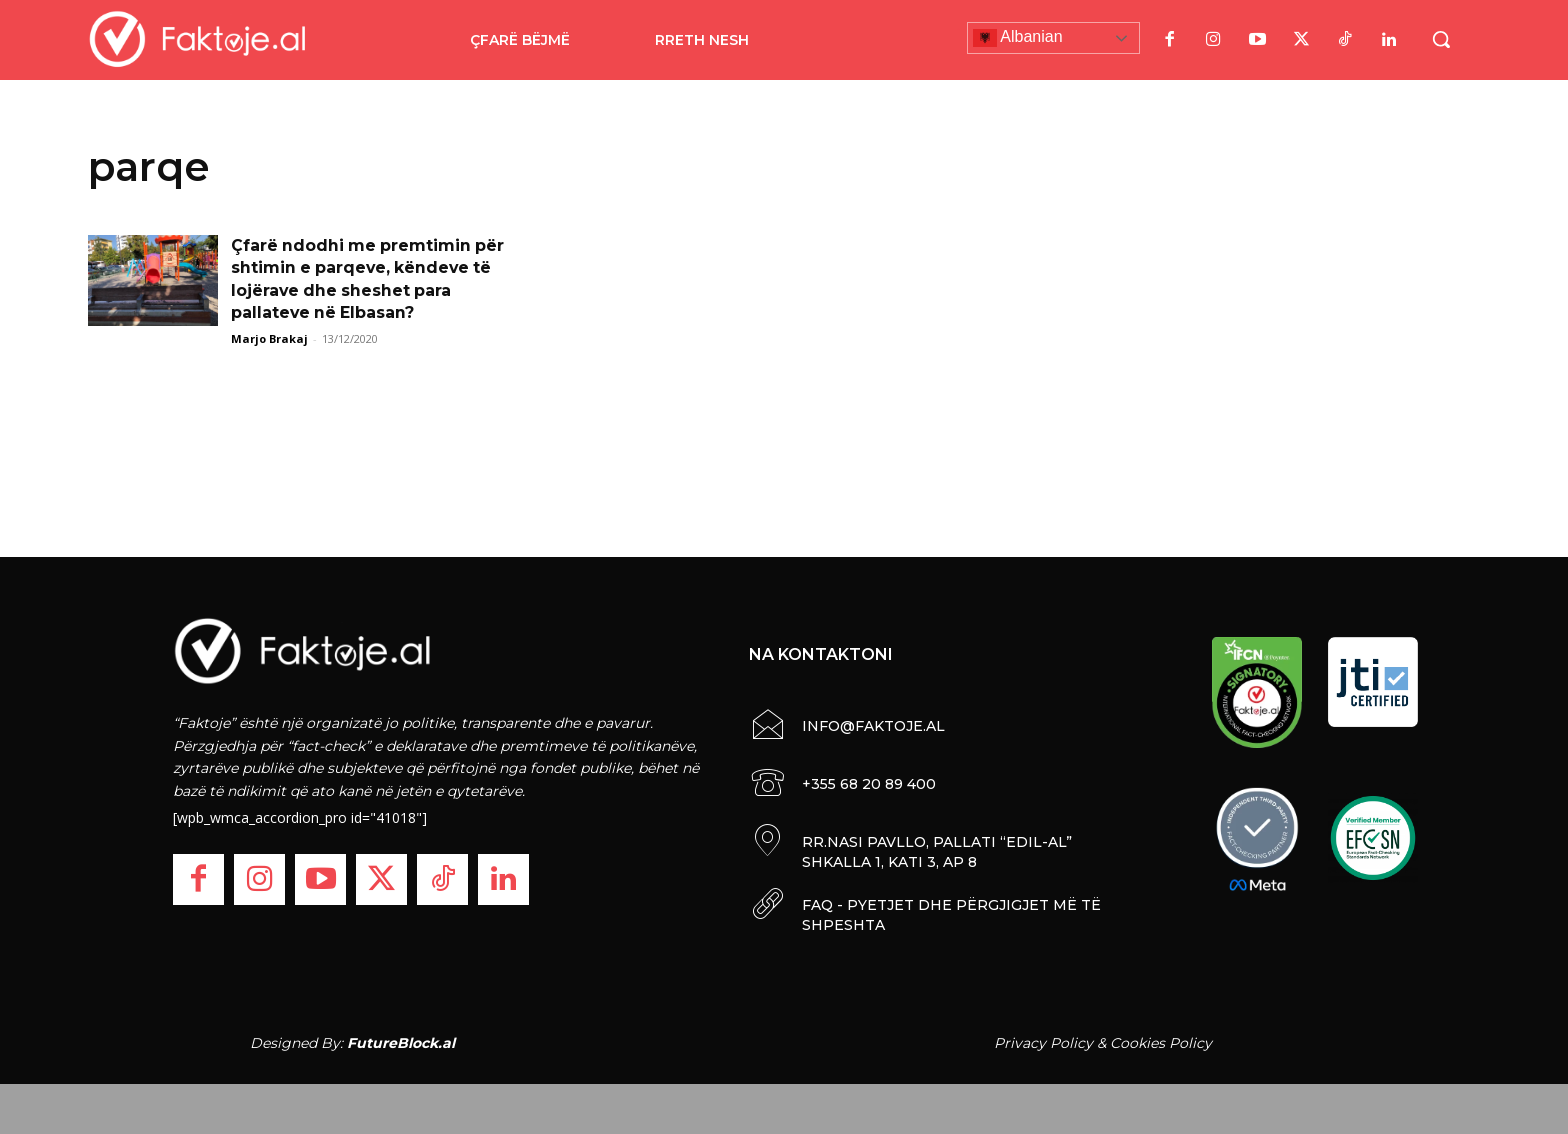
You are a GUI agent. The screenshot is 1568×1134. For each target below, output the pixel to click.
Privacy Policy (1043, 1043)
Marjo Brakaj (269, 338)
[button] (1441, 39)
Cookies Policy (1161, 1043)
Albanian (1018, 38)
